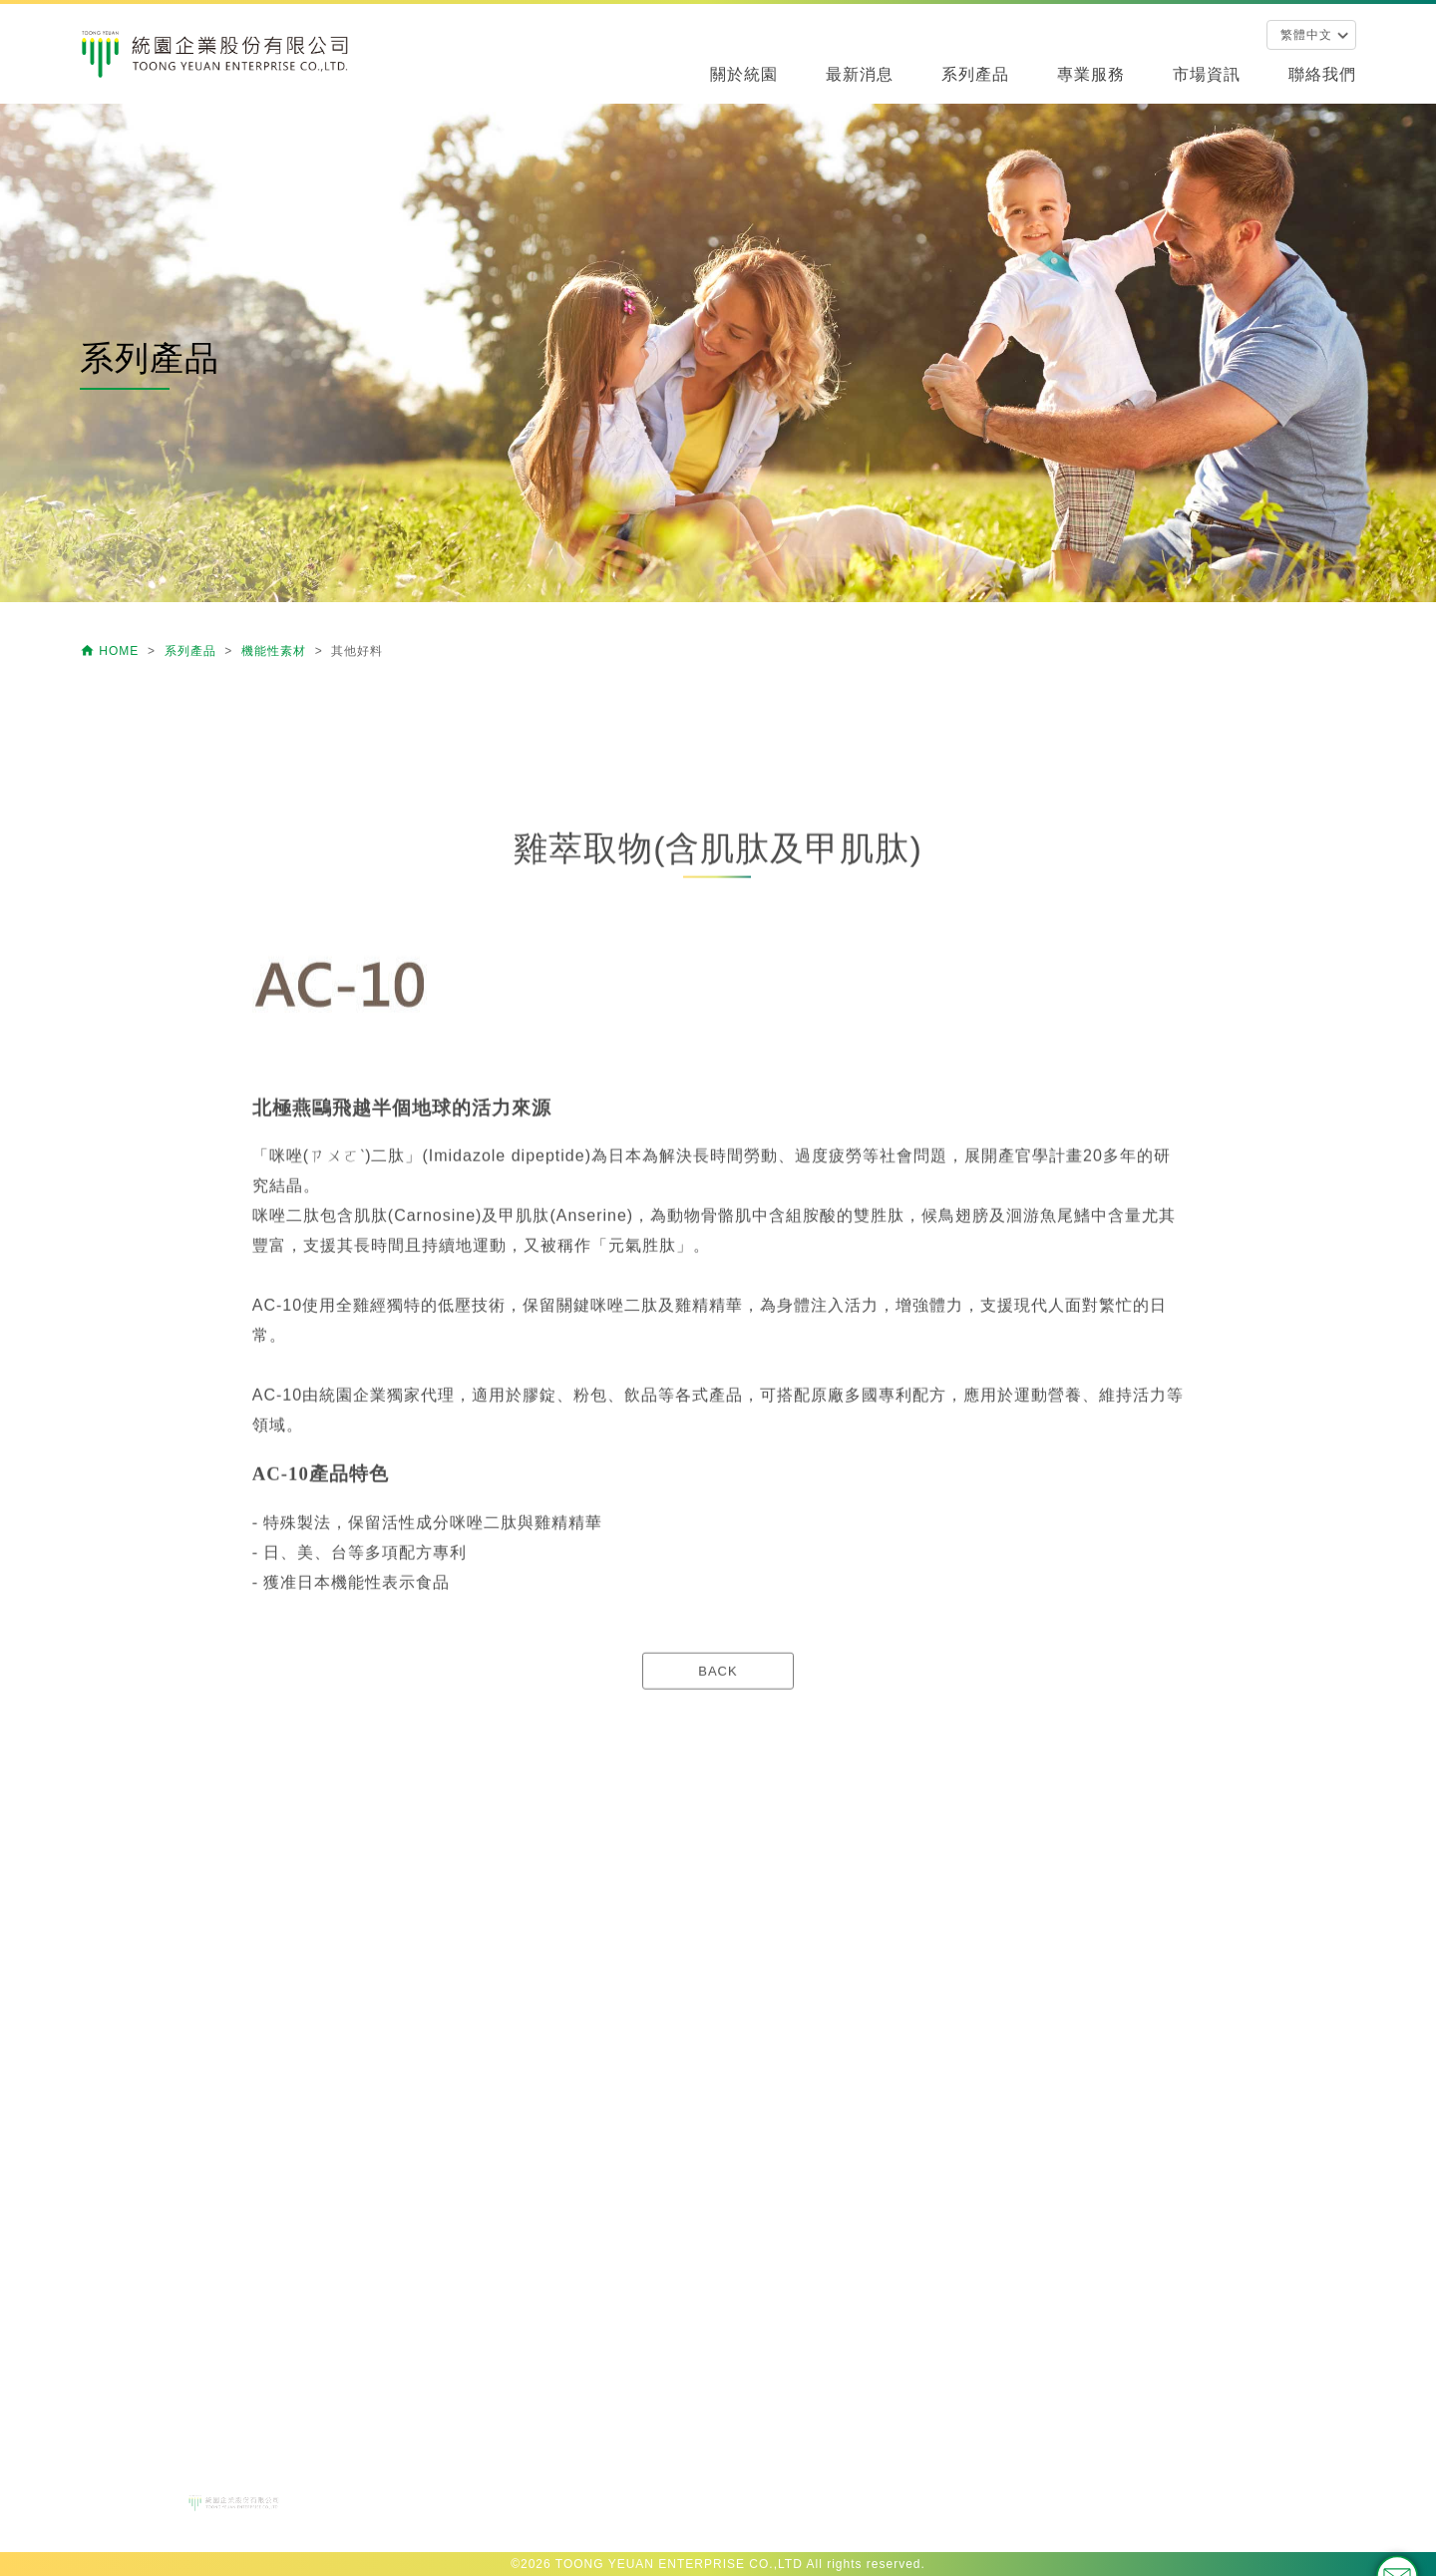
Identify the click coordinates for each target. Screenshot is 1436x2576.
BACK (717, 1773)
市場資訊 (1207, 74)
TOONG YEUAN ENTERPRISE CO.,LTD (679, 2564)
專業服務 (1091, 74)
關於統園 (744, 74)
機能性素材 (275, 651)
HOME (112, 651)
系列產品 (975, 74)
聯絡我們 (1322, 74)
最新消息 (860, 74)
